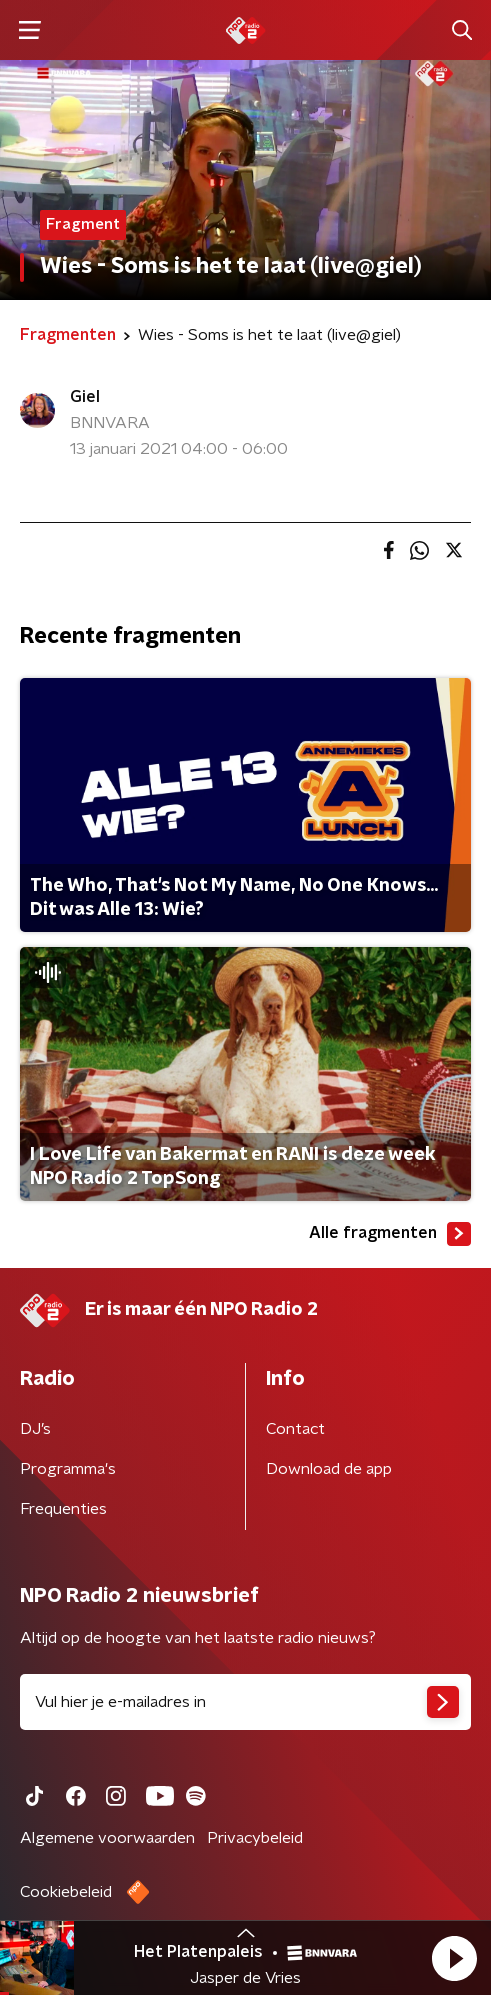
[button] (454, 1958)
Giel (85, 397)
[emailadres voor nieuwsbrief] (245, 1702)
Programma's (68, 1469)
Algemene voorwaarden (107, 1838)
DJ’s (35, 1429)
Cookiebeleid (66, 1892)
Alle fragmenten (390, 1234)
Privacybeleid (255, 1838)
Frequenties (63, 1509)
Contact (295, 1429)
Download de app (329, 1469)
